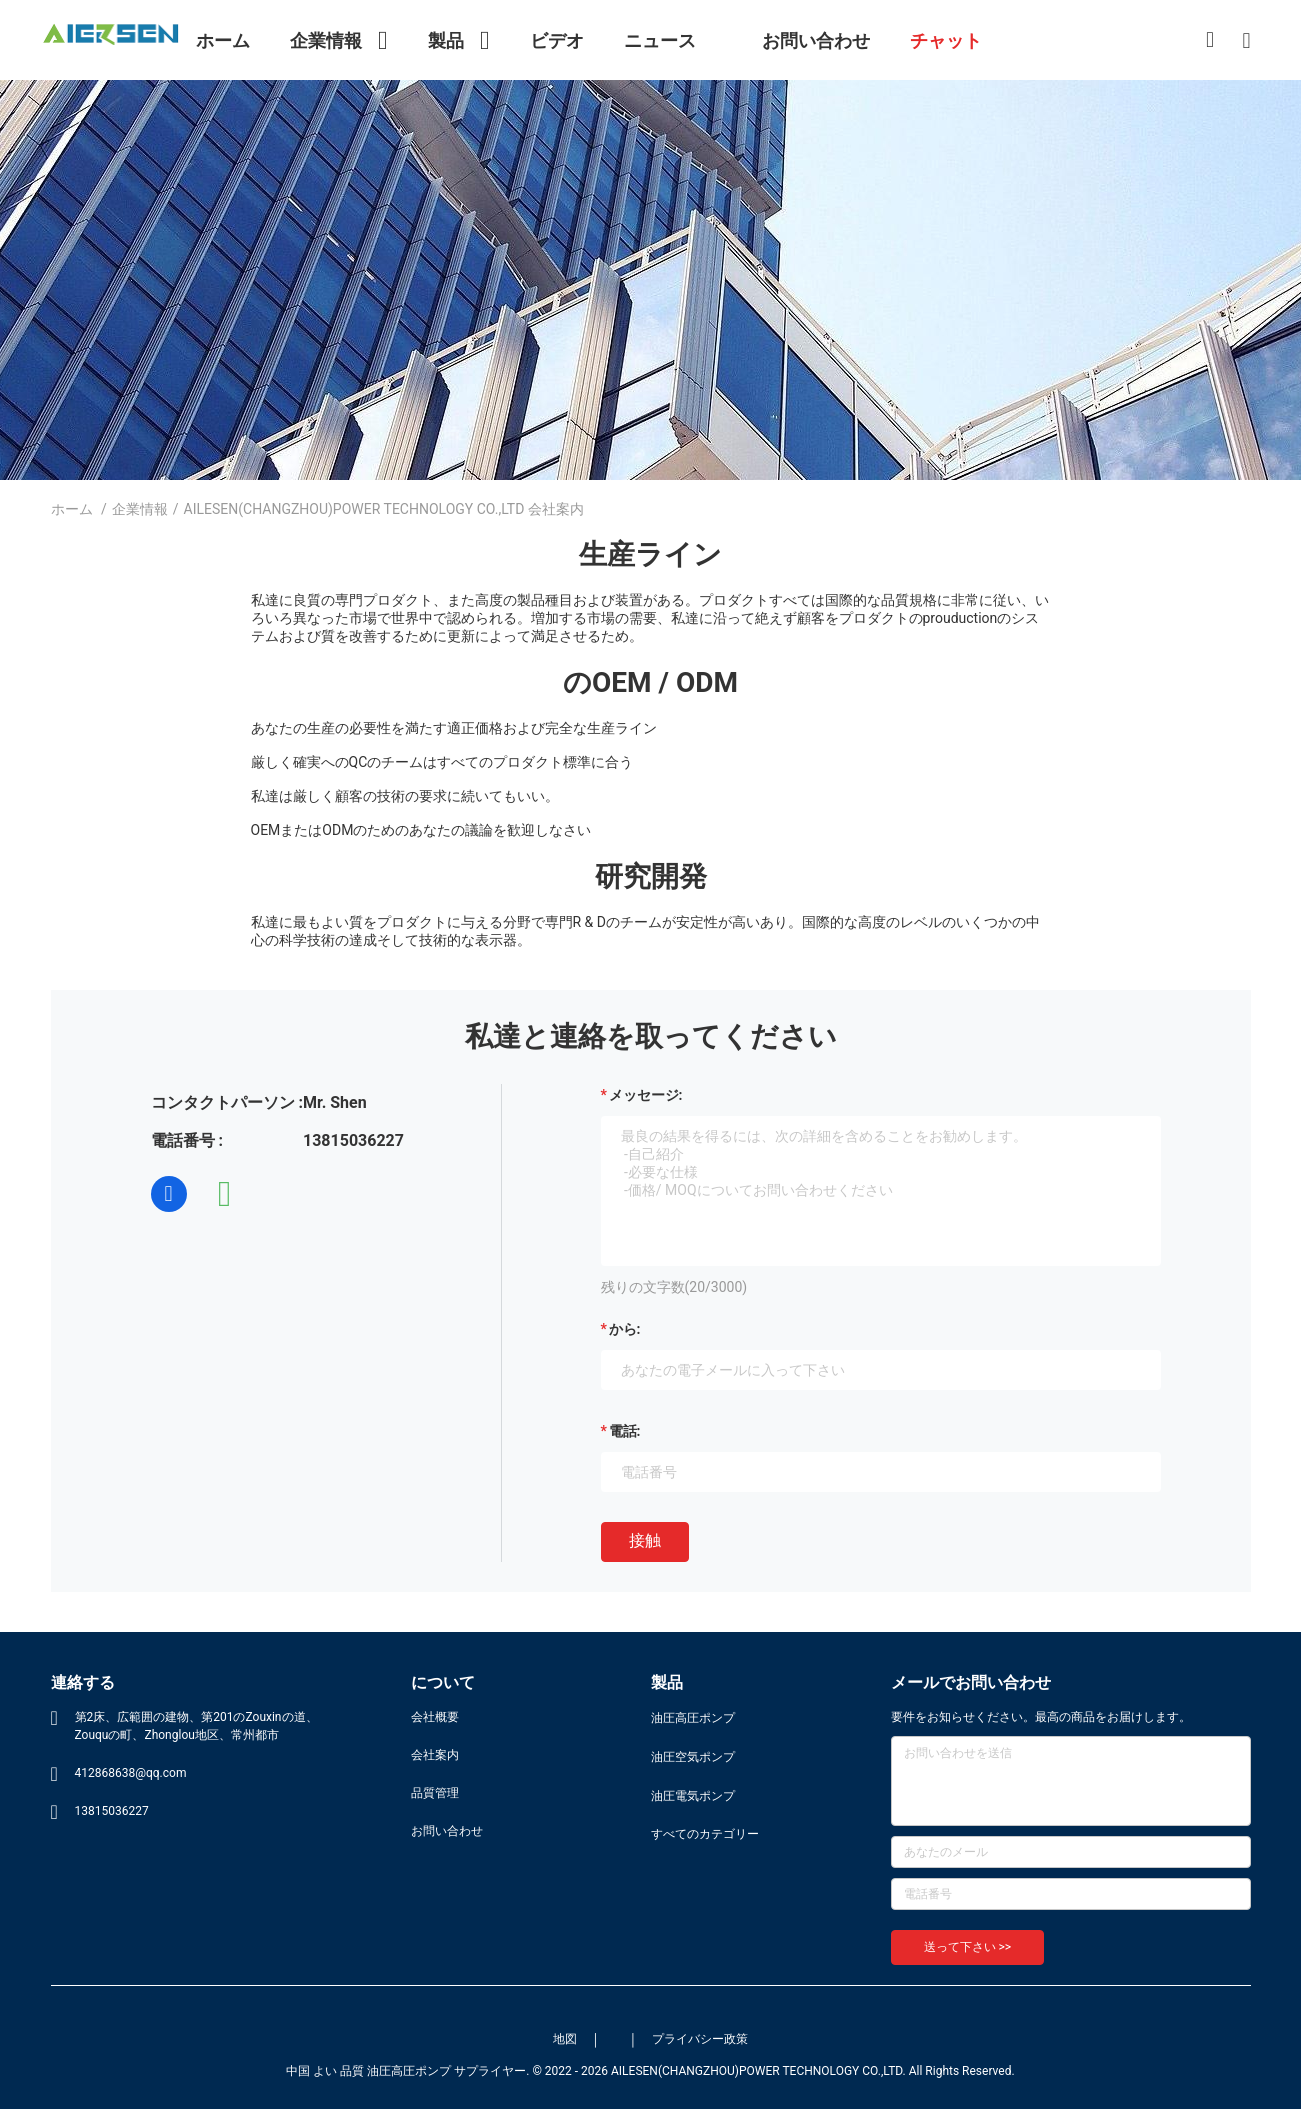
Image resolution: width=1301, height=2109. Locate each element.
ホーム (72, 509)
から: (625, 1329)
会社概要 (435, 1717)
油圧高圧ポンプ (693, 1718)
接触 (645, 1540)
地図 (565, 2039)
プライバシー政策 (700, 2039)
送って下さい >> (968, 1947)
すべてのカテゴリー (705, 1834)
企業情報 (140, 509)
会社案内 (435, 1755)
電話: (625, 1431)
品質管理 (435, 1793)
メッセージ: (646, 1095)
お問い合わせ (447, 1831)
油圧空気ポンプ (693, 1757)
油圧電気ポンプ (693, 1796)
